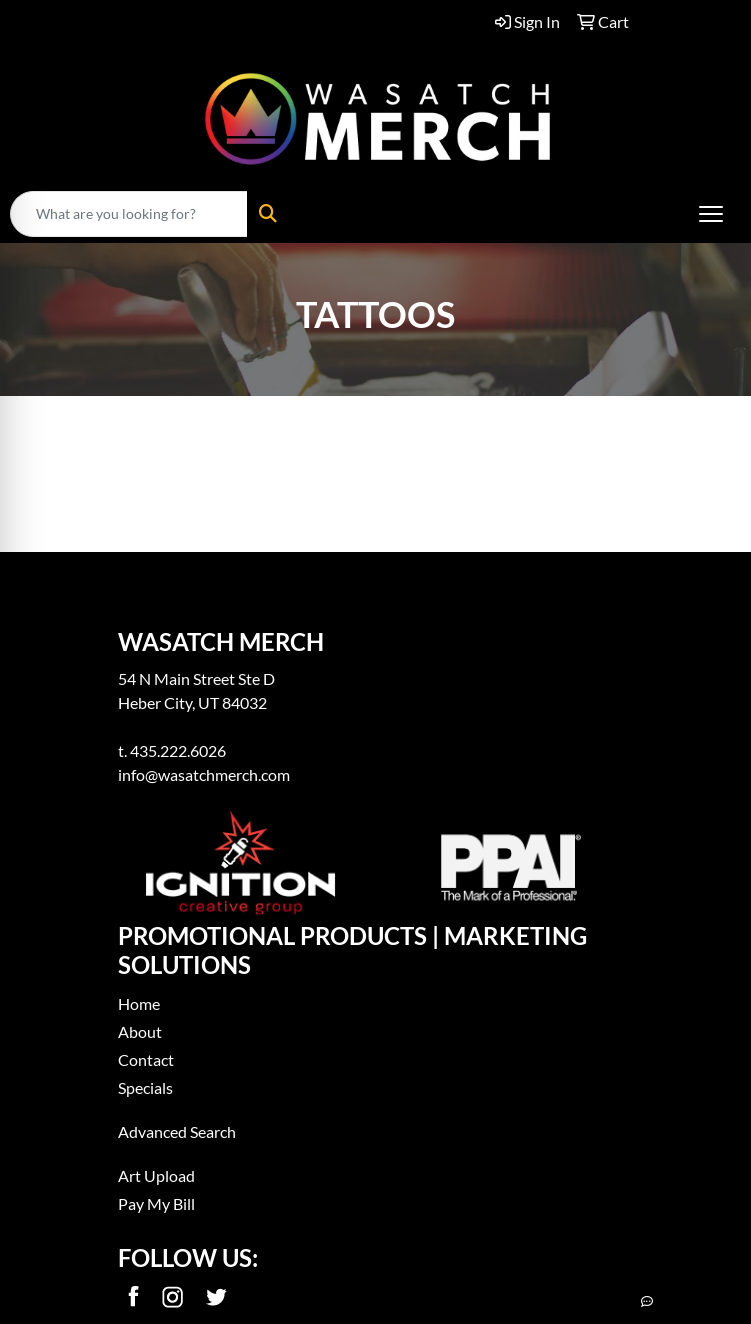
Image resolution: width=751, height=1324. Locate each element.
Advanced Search (177, 1131)
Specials (145, 1087)
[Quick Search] (129, 214)
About (140, 1031)
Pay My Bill (156, 1203)
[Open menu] (711, 214)
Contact (146, 1059)
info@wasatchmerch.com (204, 774)
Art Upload (156, 1175)
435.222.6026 (178, 750)
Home (139, 1003)
